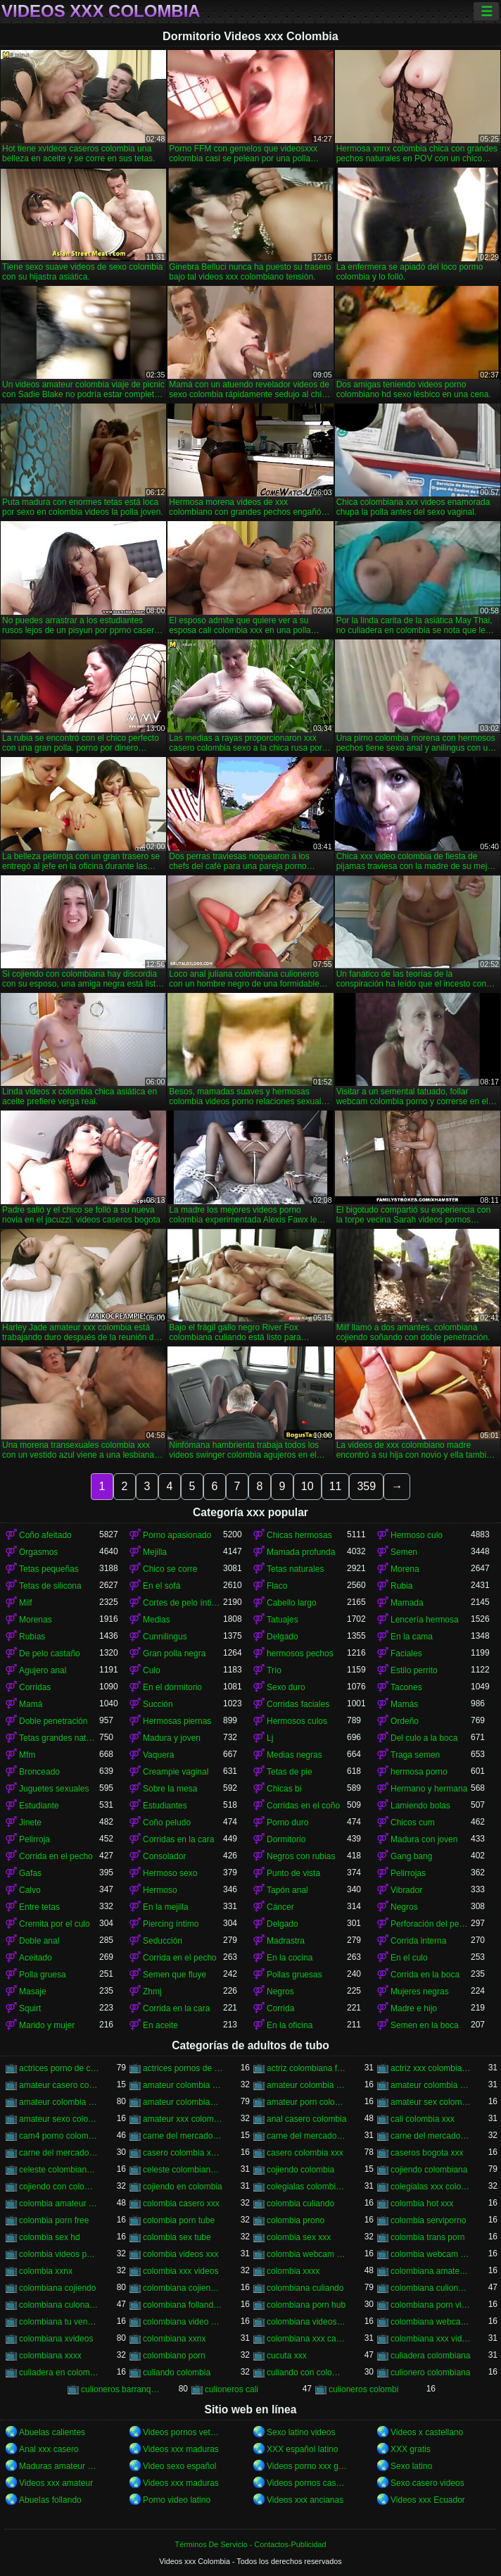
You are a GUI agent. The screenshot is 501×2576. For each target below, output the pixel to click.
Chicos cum (413, 1822)
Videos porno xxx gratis (307, 2466)
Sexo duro (286, 1687)
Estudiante (39, 1806)
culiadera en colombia (59, 2372)
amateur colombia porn (183, 2085)
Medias (156, 1620)
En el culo (409, 1958)
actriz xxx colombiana (431, 2068)
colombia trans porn (427, 2237)
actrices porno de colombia (59, 2068)
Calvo (30, 1890)
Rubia (401, 1586)
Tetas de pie (289, 1772)
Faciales (406, 1653)
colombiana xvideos (56, 2339)
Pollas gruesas (294, 1975)
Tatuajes (282, 1620)
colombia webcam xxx (431, 2254)
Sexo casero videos (427, 2483)
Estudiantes (165, 1806)
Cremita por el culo (54, 1924)
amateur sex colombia (431, 2102)
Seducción (162, 1941)
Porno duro (287, 1822)
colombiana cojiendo (57, 2288)
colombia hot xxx (422, 2203)
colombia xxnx (45, 2271)
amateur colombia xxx (59, 2102)
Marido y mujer (47, 2025)
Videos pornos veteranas (183, 2432)
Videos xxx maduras (181, 2449)
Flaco (277, 1586)
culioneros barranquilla (121, 2389)
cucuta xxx (287, 2356)
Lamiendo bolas (420, 1806)
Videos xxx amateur (56, 2483)
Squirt (30, 2008)
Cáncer (280, 1907)
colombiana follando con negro (183, 2305)
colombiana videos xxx (307, 2322)
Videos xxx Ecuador (428, 2500)
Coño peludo (167, 1822)
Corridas (35, 1687)
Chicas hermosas (299, 1535)
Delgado (282, 1637)
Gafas (30, 1873)
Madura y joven (172, 1738)
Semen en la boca (425, 2025)
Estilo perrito (414, 1670)
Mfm (27, 1755)
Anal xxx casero (49, 2449)
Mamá (30, 1704)
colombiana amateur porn (431, 2271)
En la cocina (289, 1958)
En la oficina (289, 2025)
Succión (158, 1704)
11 (335, 1486)
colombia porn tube (179, 2220)
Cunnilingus (165, 1637)
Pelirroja (34, 1839)
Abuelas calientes (52, 2432)
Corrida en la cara (176, 2008)
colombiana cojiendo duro (183, 2288)
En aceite (160, 2025)
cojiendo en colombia (182, 2187)
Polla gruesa (42, 1975)
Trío (274, 1670)
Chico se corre (170, 1569)
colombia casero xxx (181, 2203)
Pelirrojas (408, 1873)
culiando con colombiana (307, 2372)
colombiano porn (174, 2356)
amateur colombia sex (307, 2085)
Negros (404, 1907)
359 (366, 1486)
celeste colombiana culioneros (59, 2170)
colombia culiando (300, 2203)
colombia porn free (54, 2220)
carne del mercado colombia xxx (307, 2136)
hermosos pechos (300, 1653)
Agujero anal (42, 1670)
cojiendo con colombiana (59, 2187)
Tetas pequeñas (49, 1569)
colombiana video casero (183, 2322)
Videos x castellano (427, 2432)
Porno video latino (176, 2500)
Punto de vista (293, 1873)
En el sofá (161, 1586)
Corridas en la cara (178, 1839)
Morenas (35, 1620)
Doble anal (39, 1941)
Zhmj (152, 1991)
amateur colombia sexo (431, 2085)
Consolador (164, 1856)
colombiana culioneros (431, 2288)
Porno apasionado (177, 1535)
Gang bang (411, 1856)
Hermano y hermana (429, 1789)
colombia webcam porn (307, 2254)
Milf (25, 1603)
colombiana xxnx (174, 2339)
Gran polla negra (174, 1653)
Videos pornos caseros (307, 2483)
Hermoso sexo (170, 1873)
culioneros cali (231, 2389)
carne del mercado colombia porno (183, 2136)
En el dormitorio (172, 1687)
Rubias (32, 1637)
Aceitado (35, 1958)
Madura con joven (424, 1839)
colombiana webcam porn (431, 2322)
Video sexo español (180, 2466)
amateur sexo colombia (59, 2119)
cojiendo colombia (300, 2170)
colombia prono (295, 2220)
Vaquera (158, 1755)
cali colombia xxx (423, 2119)
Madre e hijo (414, 2008)
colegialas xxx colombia (431, 2187)
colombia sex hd (49, 2237)
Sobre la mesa (170, 1789)
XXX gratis (411, 2449)
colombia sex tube (177, 2237)
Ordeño (405, 1721)
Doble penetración (53, 1721)
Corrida (280, 2008)
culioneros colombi (363, 2389)
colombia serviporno (428, 2220)
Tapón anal (287, 1890)
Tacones (406, 1687)
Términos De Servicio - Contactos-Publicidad (250, 2544)
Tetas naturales (295, 1569)
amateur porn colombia (307, 2102)
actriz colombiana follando (307, 2068)
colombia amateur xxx (59, 2203)
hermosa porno (419, 1772)
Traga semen (415, 1755)
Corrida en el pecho (56, 1856)
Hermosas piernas (177, 1721)
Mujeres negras (420, 1991)
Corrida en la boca (425, 1975)
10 (307, 1486)
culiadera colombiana (430, 2356)
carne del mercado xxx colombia (59, 2153)
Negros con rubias (301, 1856)
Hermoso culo (417, 1535)
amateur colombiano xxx (183, 2102)
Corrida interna (418, 1941)
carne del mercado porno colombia (431, 2136)
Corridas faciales (298, 1704)
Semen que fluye (174, 1975)
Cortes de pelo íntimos (183, 1603)
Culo (151, 1670)
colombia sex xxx (299, 2237)
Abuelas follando (50, 2500)
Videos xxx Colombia (101, 11)
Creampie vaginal (175, 1772)
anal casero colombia (306, 2119)
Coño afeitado (45, 1535)
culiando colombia (176, 2372)
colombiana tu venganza (59, 2322)
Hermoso (160, 1890)
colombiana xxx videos (431, 2339)
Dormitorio (286, 1839)
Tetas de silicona (50, 1586)
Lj (270, 1738)
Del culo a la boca (424, 1738)
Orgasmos (38, 1552)
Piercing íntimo (170, 1924)
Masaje (32, 1991)
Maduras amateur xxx (59, 2466)
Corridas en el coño (303, 1806)
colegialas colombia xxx (307, 2187)
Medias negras (294, 1755)
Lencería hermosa (425, 1620)
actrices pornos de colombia (183, 2068)
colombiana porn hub (306, 2305)
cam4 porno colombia (59, 2136)
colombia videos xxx (180, 2254)
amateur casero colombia (59, 2085)
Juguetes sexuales (54, 1789)
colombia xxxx (293, 2271)
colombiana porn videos (431, 2305)
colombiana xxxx (50, 2356)
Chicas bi (284, 1789)
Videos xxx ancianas (305, 2500)
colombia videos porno (59, 2254)
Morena (405, 1569)
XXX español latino (302, 2449)
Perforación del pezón (431, 1924)
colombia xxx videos (180, 2271)
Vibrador (406, 1890)
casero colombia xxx (305, 2153)
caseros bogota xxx (427, 2153)
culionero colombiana (430, 2372)
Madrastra (286, 1941)
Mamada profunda (301, 1552)
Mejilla (155, 1552)
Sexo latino (411, 2466)
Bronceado (39, 1772)
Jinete (30, 1822)
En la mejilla (166, 1907)
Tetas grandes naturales (59, 1738)
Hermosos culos (297, 1721)
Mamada (407, 1603)
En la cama (412, 1637)
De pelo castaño (49, 1653)
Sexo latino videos (301, 2432)
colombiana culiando (305, 2288)
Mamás (404, 1704)
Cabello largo (292, 1603)
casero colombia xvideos (183, 2153)
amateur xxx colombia (183, 2119)
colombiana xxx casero (307, 2339)
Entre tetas (39, 1907)
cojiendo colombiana (429, 2170)
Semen (404, 1552)
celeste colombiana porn (183, 2170)
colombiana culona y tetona (59, 2305)
